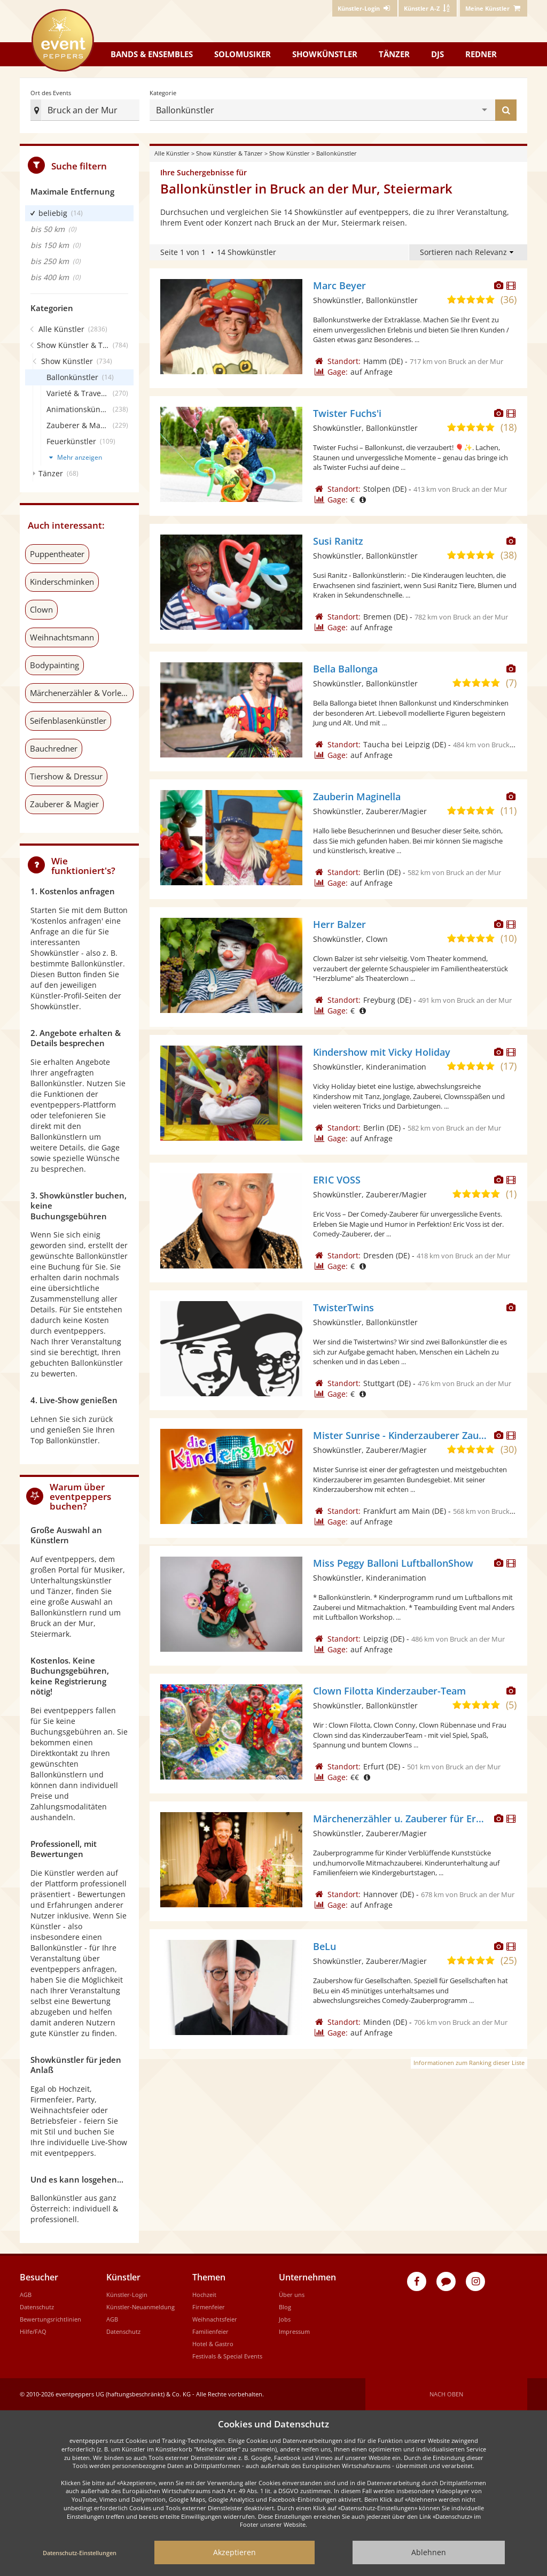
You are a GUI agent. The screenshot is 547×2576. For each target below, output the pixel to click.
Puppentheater (57, 553)
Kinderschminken (62, 581)
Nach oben (446, 2394)
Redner (481, 54)
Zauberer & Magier (64, 804)
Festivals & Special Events (227, 2356)
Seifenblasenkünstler (68, 720)
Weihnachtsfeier (214, 2319)
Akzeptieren (234, 2552)
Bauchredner (53, 748)
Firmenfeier (208, 2307)
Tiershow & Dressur (66, 776)
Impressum (294, 2331)
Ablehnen (428, 2552)
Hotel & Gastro (212, 2344)
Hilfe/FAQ (33, 2331)
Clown (41, 609)
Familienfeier (210, 2331)
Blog (285, 2307)
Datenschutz (37, 2307)
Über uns (291, 2295)
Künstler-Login (126, 2295)
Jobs (285, 2319)
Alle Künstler (172, 153)
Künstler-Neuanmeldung (140, 2307)
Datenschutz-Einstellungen (79, 2553)
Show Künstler (289, 153)
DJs (437, 54)
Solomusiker (242, 54)
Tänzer (394, 54)
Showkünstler (324, 54)
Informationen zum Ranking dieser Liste (469, 2063)
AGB (26, 2295)
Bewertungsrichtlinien (50, 2319)
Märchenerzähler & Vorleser (81, 692)
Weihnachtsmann (62, 637)
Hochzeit (204, 2295)
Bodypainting (54, 665)
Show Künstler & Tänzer (229, 153)
